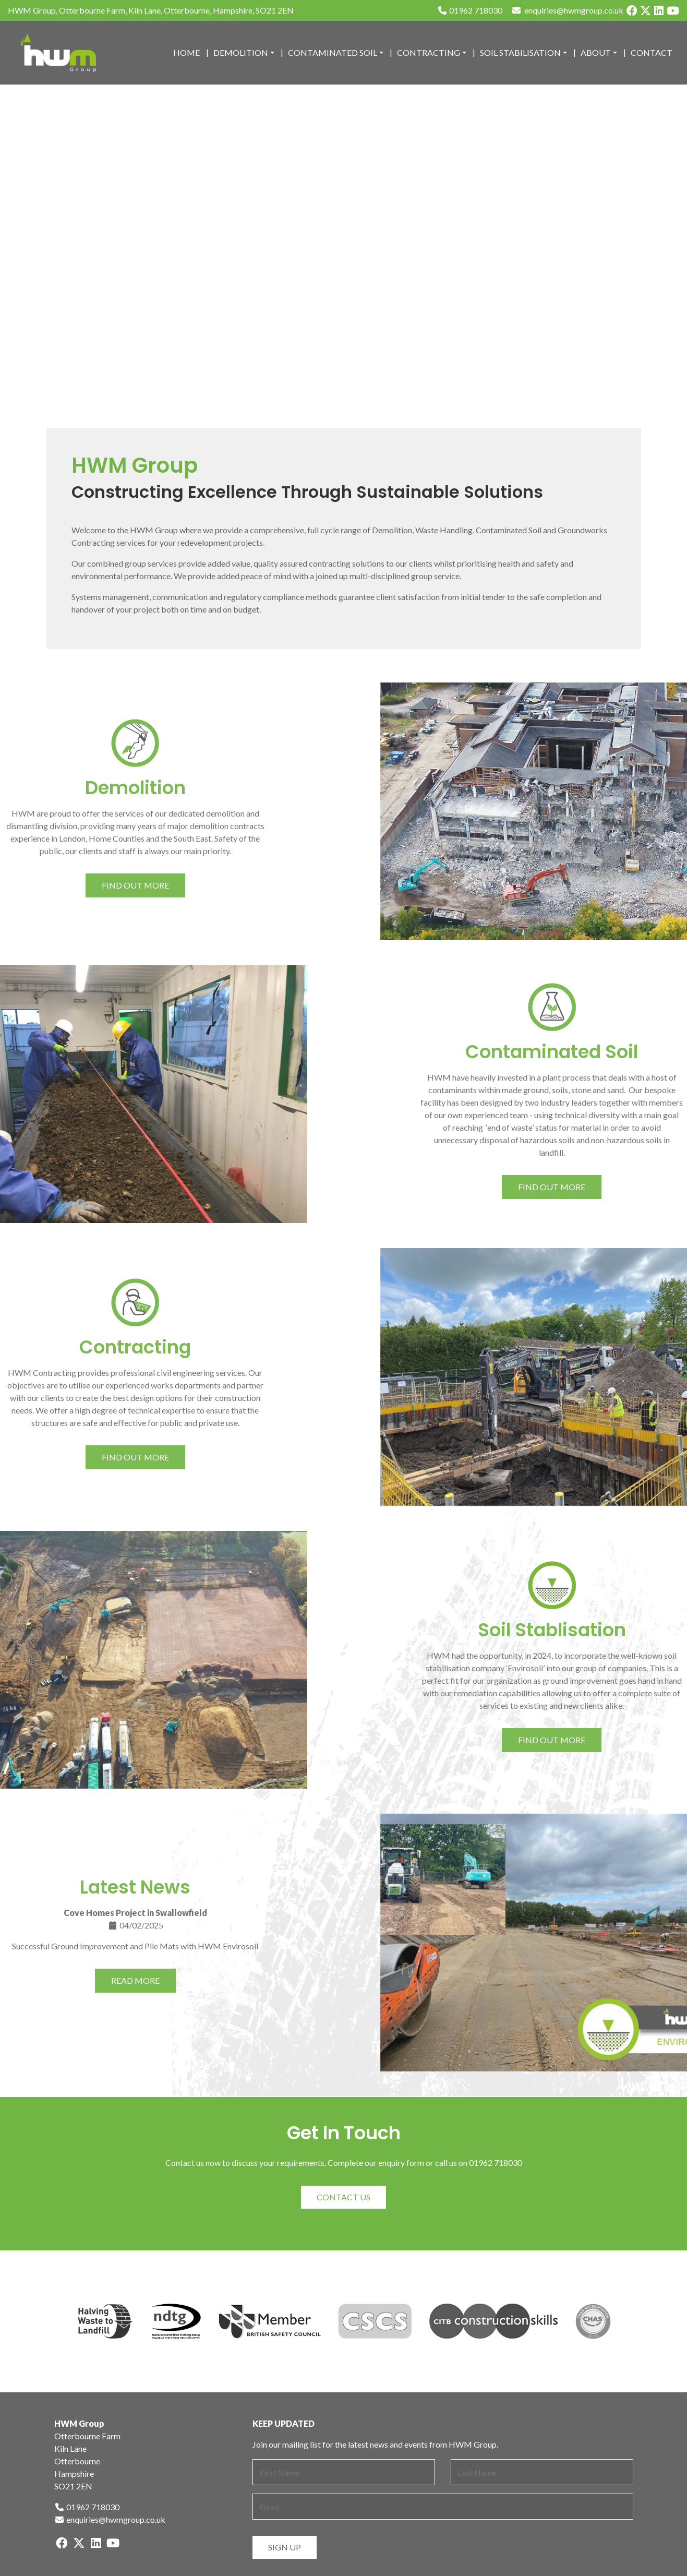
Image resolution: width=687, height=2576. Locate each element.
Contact (651, 52)
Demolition (240, 52)
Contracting (428, 52)
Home (186, 52)
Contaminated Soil (332, 52)
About (596, 52)
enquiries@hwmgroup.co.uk (109, 2519)
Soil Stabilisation (520, 52)
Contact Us (343, 2197)
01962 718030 (469, 10)
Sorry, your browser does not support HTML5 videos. (343, 256)
